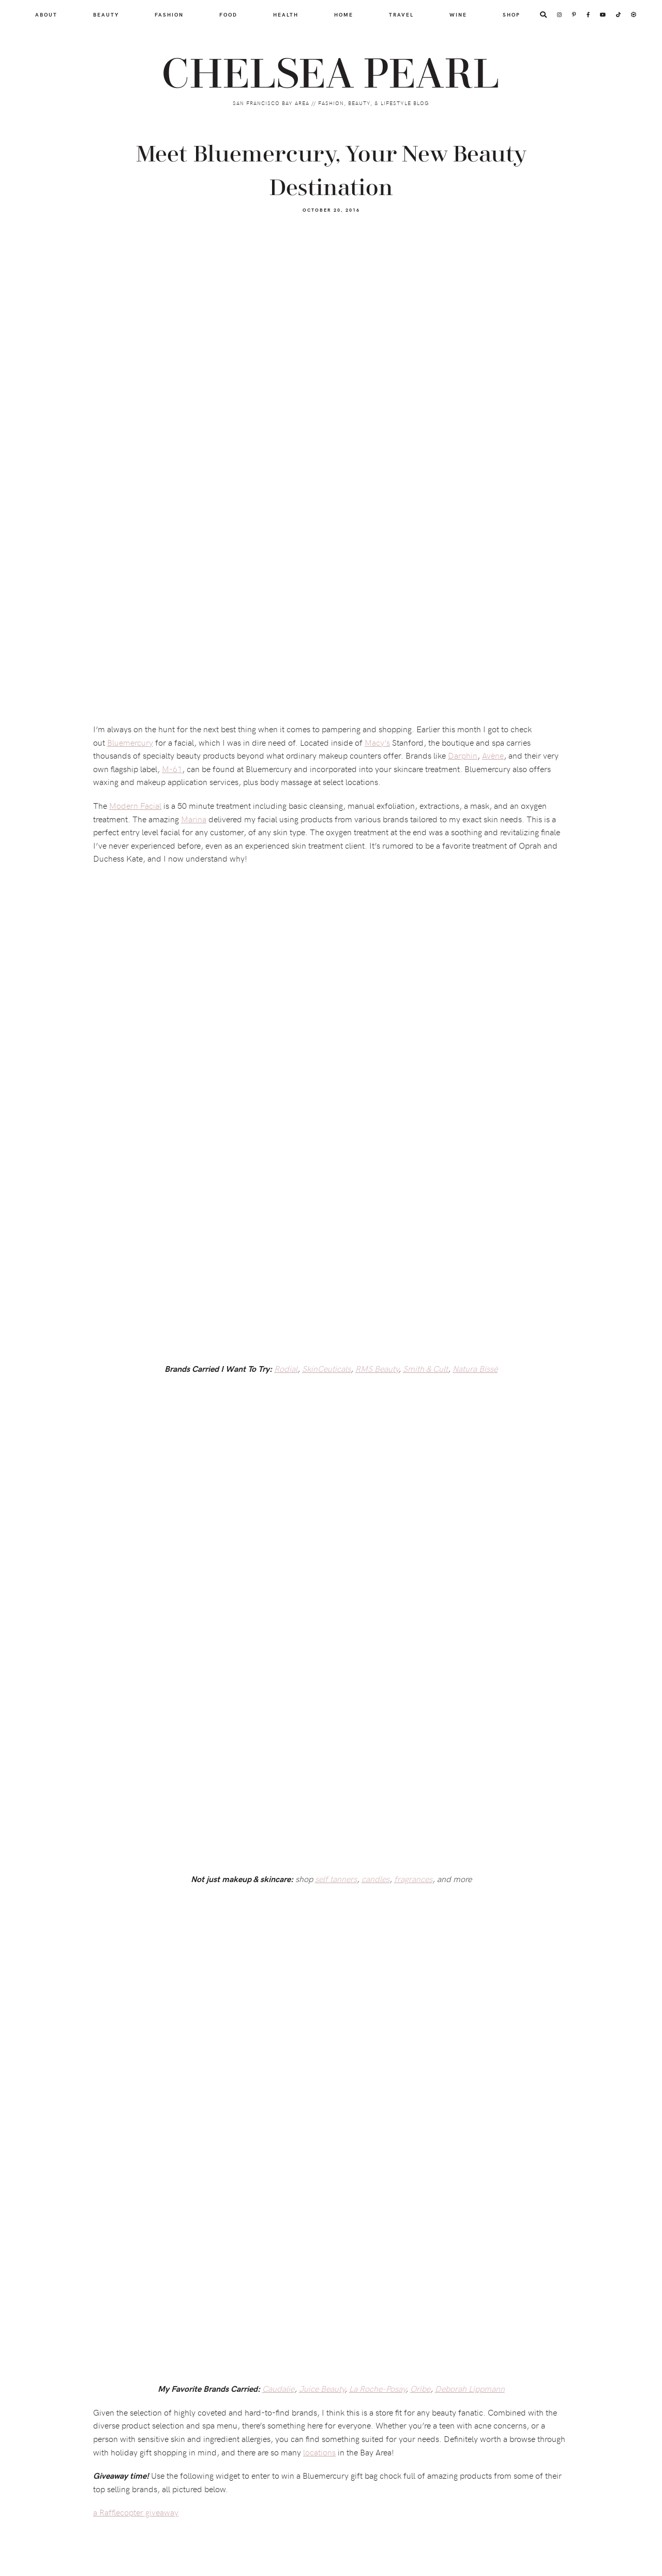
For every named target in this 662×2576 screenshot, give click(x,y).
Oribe (420, 2388)
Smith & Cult (425, 1368)
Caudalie (278, 2388)
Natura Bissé (475, 1368)
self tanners (336, 1878)
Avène (493, 755)
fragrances (413, 1878)
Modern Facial (135, 805)
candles (375, 1878)
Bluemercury (130, 742)
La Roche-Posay (377, 2388)
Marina (193, 818)
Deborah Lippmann (470, 2388)
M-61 (172, 768)
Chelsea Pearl (331, 74)
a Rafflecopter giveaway (135, 2512)
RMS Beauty (376, 1368)
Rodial (285, 1368)
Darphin (462, 755)
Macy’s (377, 742)
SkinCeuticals (326, 1368)
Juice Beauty (321, 2388)
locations (319, 2451)
